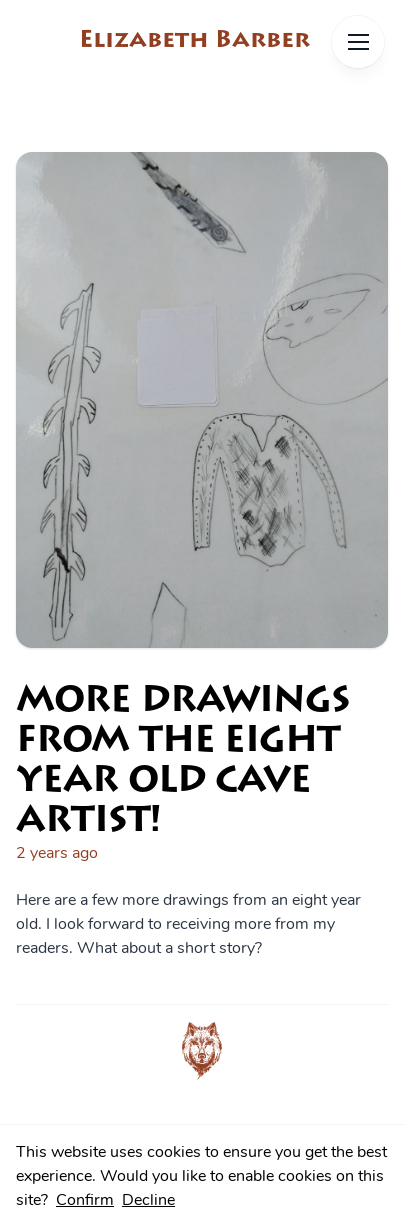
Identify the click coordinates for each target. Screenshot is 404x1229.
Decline (148, 1201)
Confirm (85, 1201)
